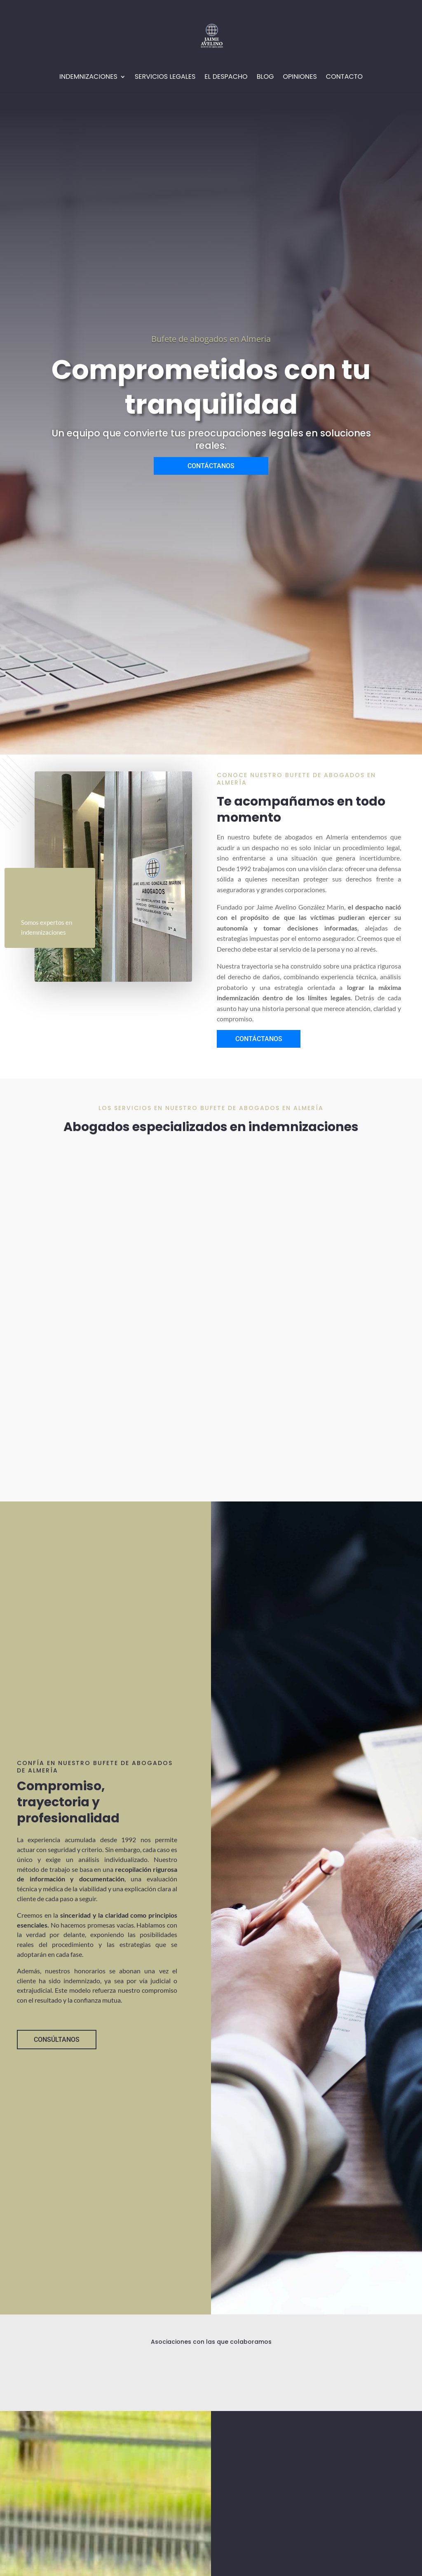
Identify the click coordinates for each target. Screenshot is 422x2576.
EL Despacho (225, 77)
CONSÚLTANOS (57, 2039)
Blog (265, 77)
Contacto (344, 77)
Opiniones (299, 77)
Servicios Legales (165, 77)
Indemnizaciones (88, 77)
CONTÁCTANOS (211, 466)
